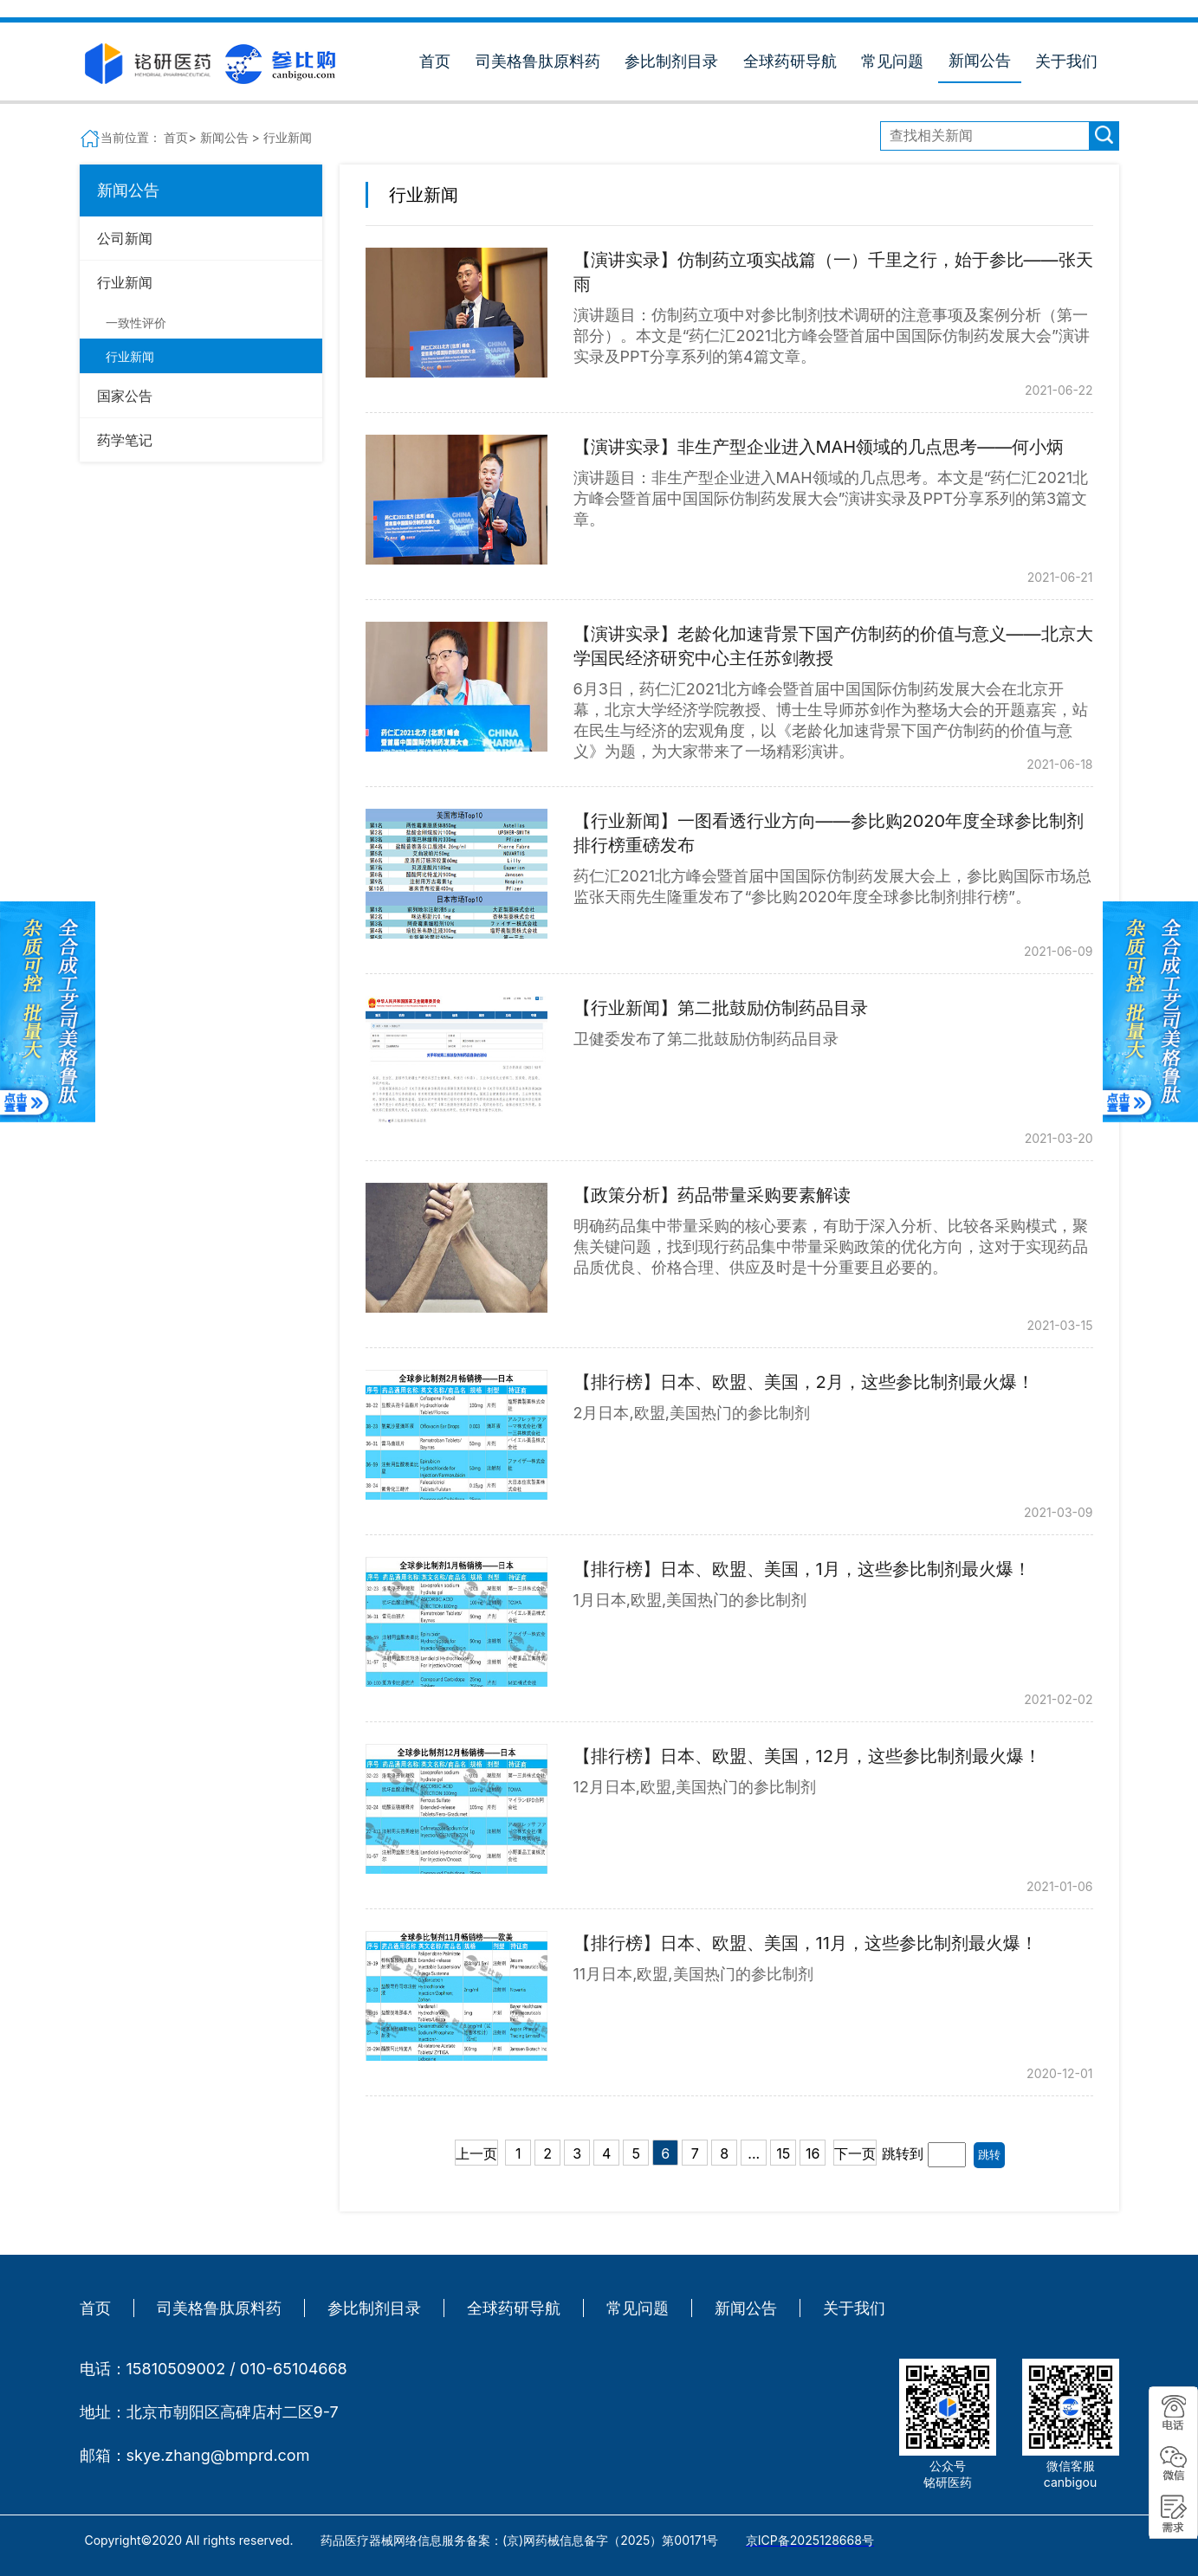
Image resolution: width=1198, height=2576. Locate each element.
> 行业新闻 (282, 137)
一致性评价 (136, 322)
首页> (181, 137)
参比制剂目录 (671, 61)
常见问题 (892, 61)
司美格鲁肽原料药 (538, 61)
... (754, 2153)
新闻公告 (980, 60)
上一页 (476, 2153)
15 (783, 2153)
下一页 (855, 2153)
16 (812, 2153)
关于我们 (1066, 61)
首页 (434, 61)
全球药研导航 (790, 61)
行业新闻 (130, 356)
